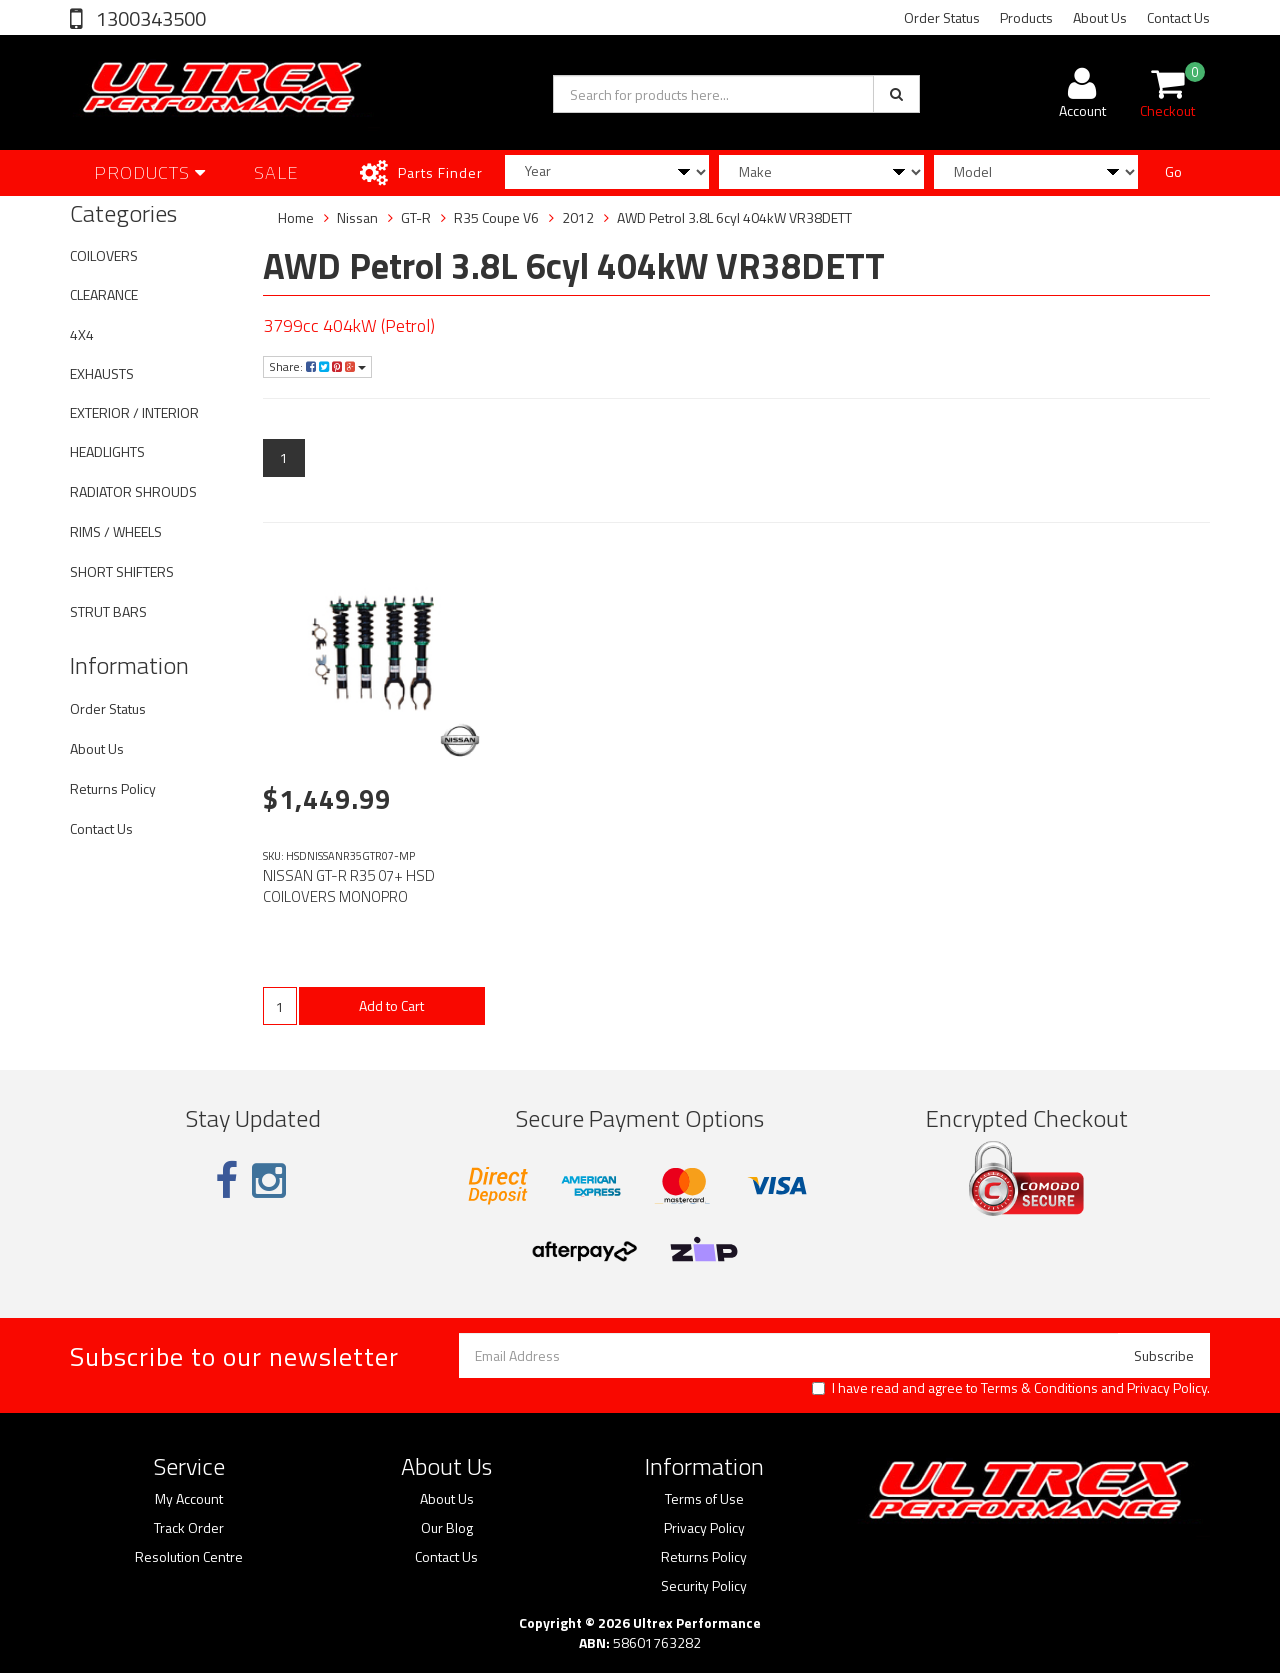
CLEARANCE (104, 294)
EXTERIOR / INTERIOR (134, 412)
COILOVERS (104, 255)
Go (1173, 171)
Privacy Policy (1167, 1387)
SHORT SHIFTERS (122, 571)
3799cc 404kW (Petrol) (349, 325)
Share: (317, 366)
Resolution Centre (189, 1557)
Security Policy (704, 1586)
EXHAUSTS (102, 373)
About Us (1100, 17)
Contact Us (1178, 17)
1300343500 (149, 18)
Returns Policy (113, 788)
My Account (189, 1499)
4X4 (82, 334)
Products (1026, 17)
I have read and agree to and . (1011, 1388)
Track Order (189, 1528)
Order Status (942, 17)
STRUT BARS (108, 611)
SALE (276, 172)
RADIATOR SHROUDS (133, 491)
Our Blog (447, 1528)
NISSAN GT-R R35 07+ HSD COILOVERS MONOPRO (349, 886)
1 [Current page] (284, 457)
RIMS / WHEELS (116, 531)
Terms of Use (704, 1499)
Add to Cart (391, 1005)
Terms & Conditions (1039, 1387)
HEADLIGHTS (107, 451)
